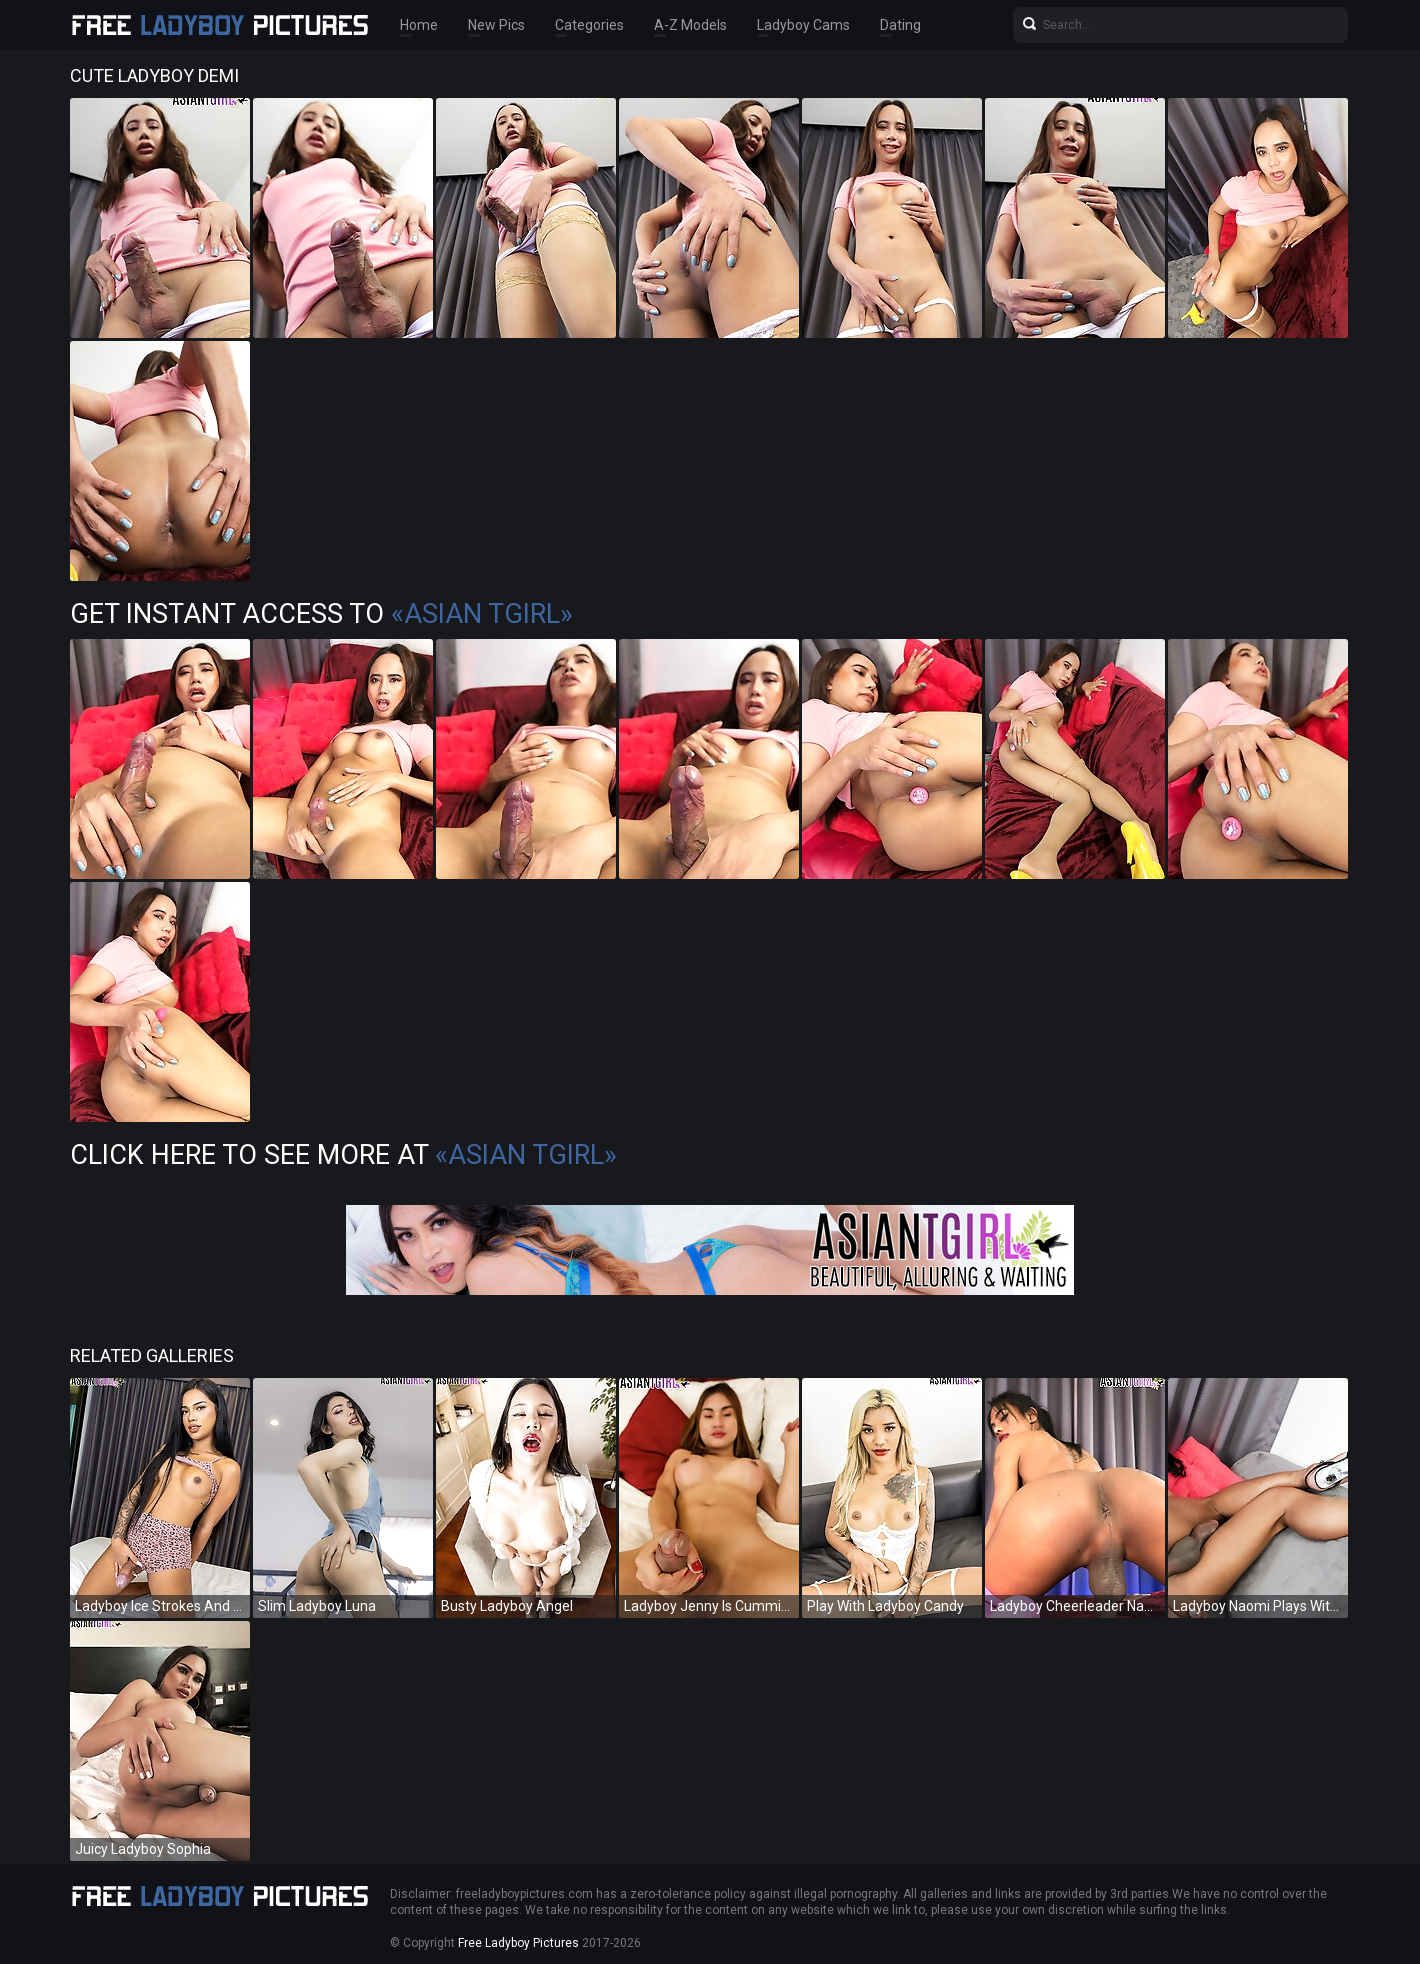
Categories (589, 25)
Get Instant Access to (321, 614)
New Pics (496, 25)
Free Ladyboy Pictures (518, 1943)
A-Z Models (690, 25)
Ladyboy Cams (803, 25)
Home (419, 25)
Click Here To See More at (343, 1155)
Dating (900, 25)
